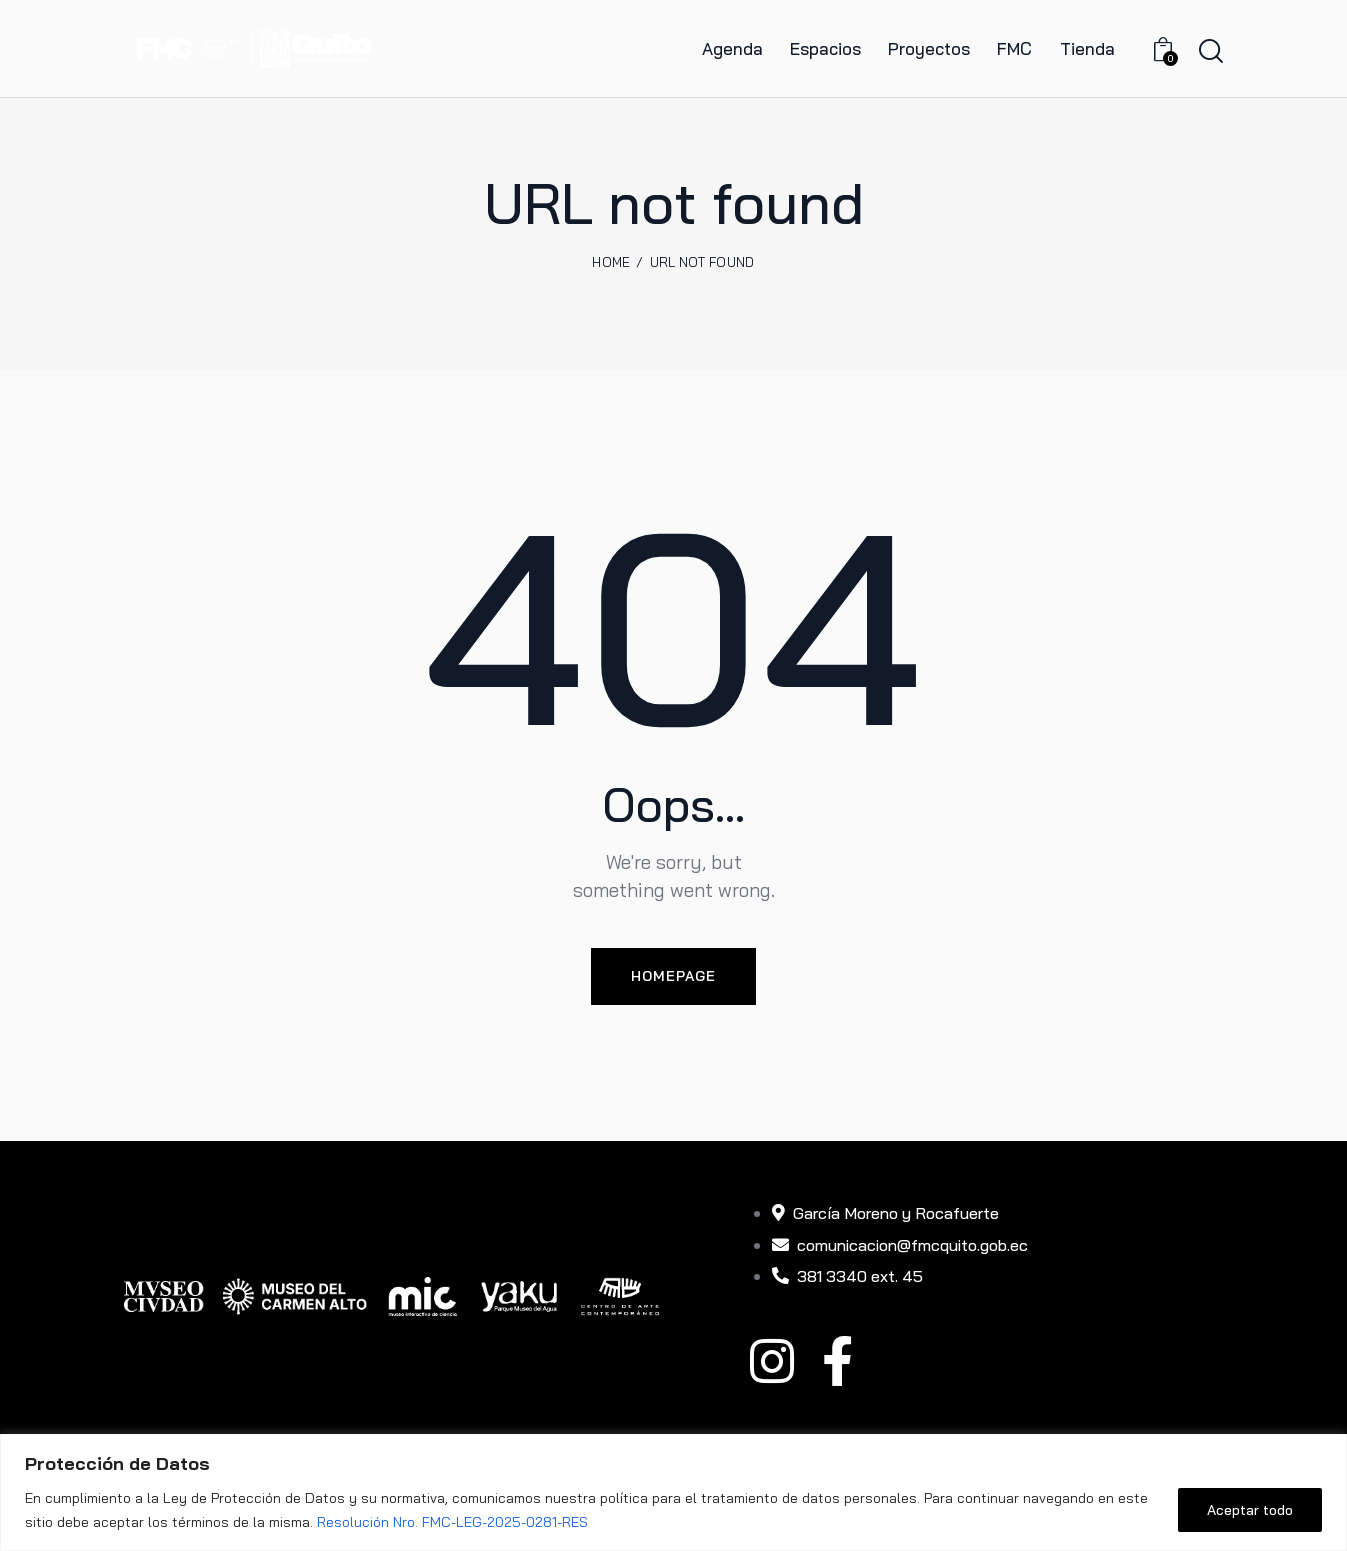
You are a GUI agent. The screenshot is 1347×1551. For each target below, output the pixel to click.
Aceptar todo (1250, 1510)
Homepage (673, 976)
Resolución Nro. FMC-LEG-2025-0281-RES (452, 1522)
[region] (673, 1492)
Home (611, 262)
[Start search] (1211, 51)
